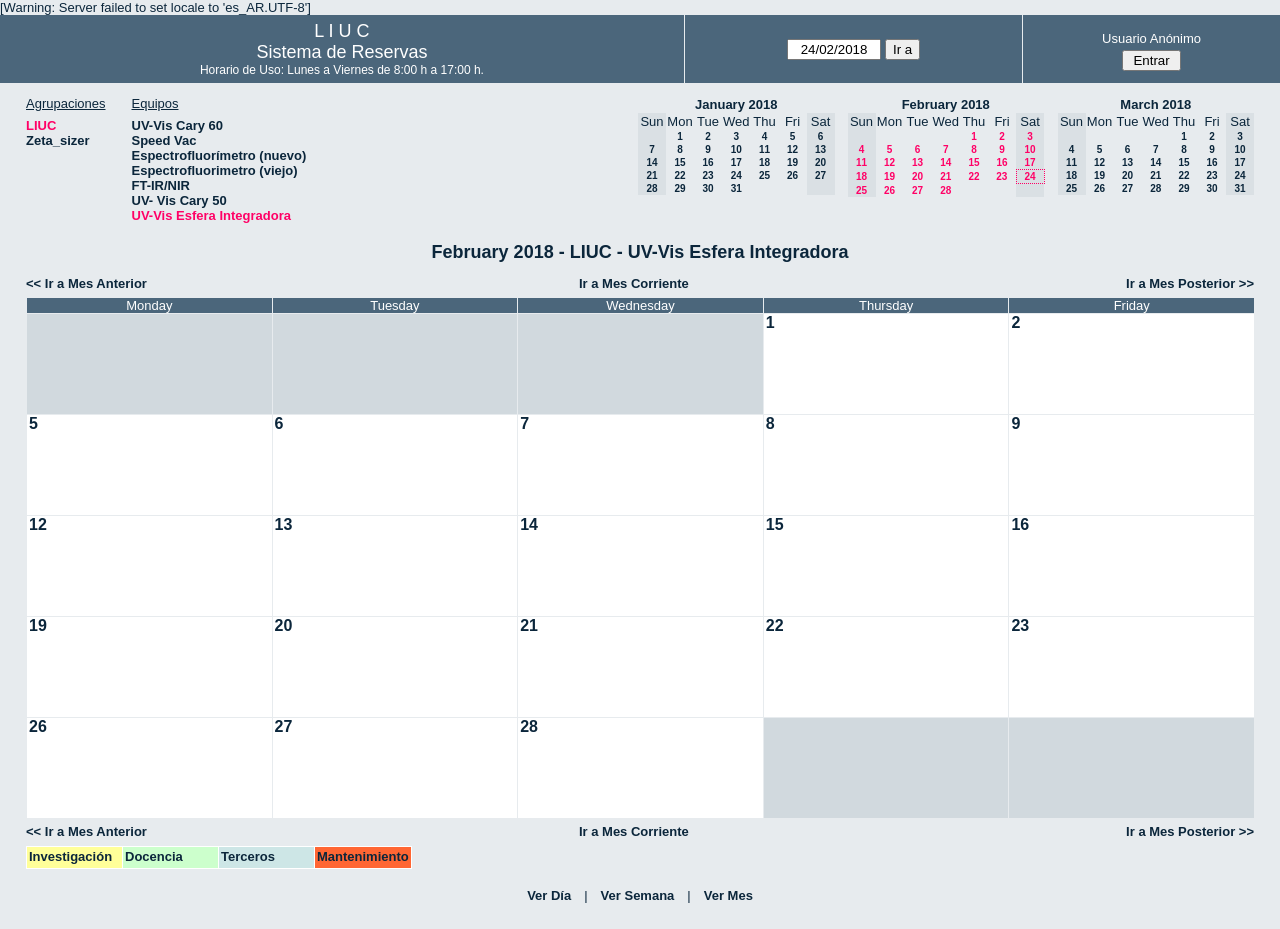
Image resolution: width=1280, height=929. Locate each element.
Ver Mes (728, 895)
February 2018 (946, 104)
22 (679, 175)
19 (792, 162)
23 (707, 175)
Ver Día (549, 895)
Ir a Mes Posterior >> (1190, 283)
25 (764, 175)
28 (945, 190)
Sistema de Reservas (341, 52)
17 (736, 162)
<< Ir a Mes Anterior (86, 283)
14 (945, 162)
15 (679, 162)
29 (679, 188)
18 (764, 162)
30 (707, 188)
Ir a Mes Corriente (634, 283)
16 (707, 162)
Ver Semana (638, 895)
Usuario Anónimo (1151, 38)
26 (792, 175)
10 (736, 149)
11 (764, 149)
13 (917, 162)
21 (945, 176)
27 (917, 190)
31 (736, 188)
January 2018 (736, 104)
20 (917, 176)
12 (792, 149)
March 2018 (1155, 104)
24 (736, 175)
